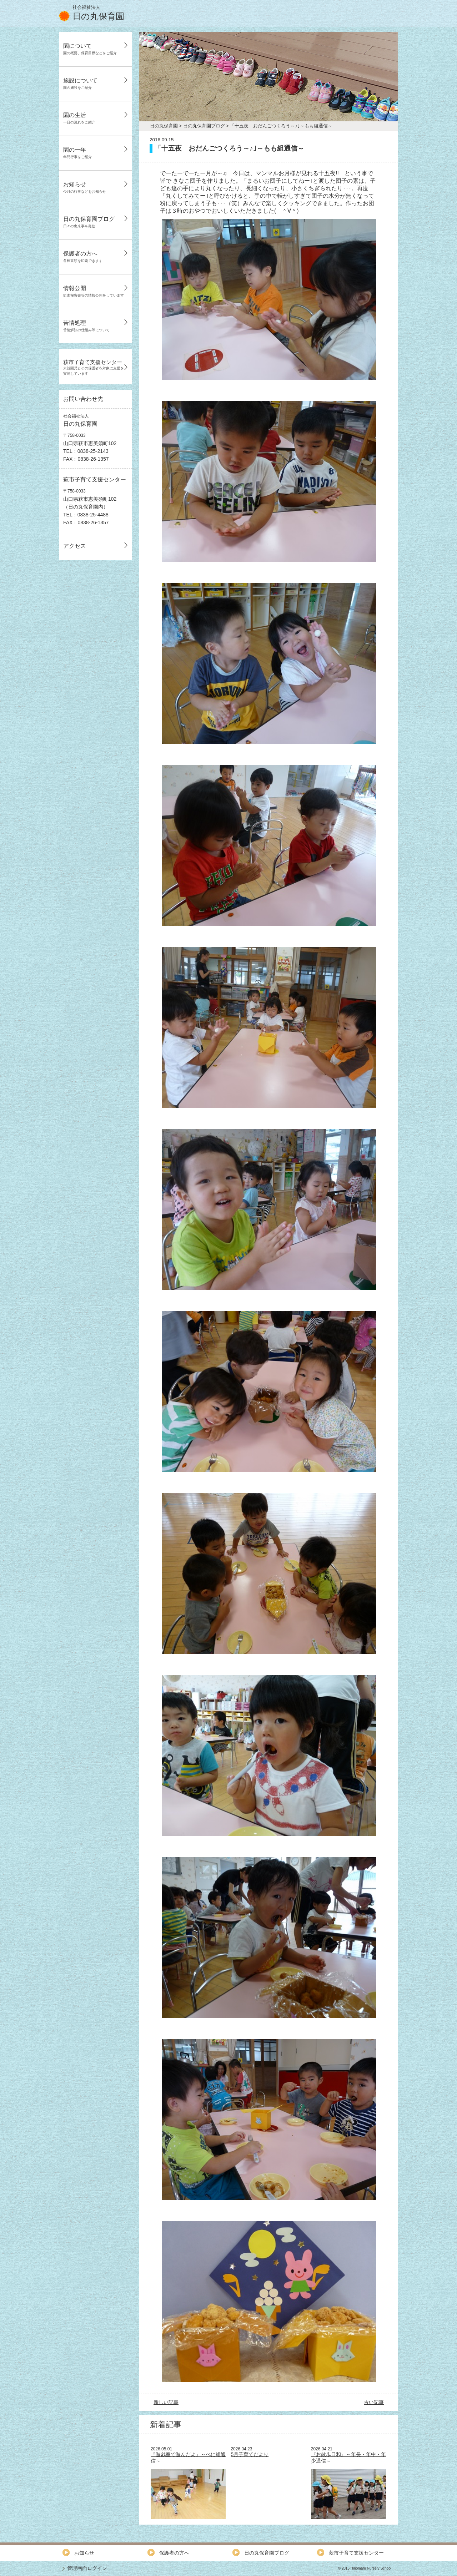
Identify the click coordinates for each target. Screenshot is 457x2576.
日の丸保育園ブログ (89, 222)
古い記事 (374, 2402)
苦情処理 (86, 326)
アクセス (74, 546)
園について (90, 49)
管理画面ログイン (87, 2568)
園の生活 (79, 118)
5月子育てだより (249, 2454)
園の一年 (77, 153)
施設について (80, 83)
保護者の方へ (82, 257)
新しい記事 (166, 2402)
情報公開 (93, 291)
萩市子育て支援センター (93, 367)
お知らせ (84, 187)
